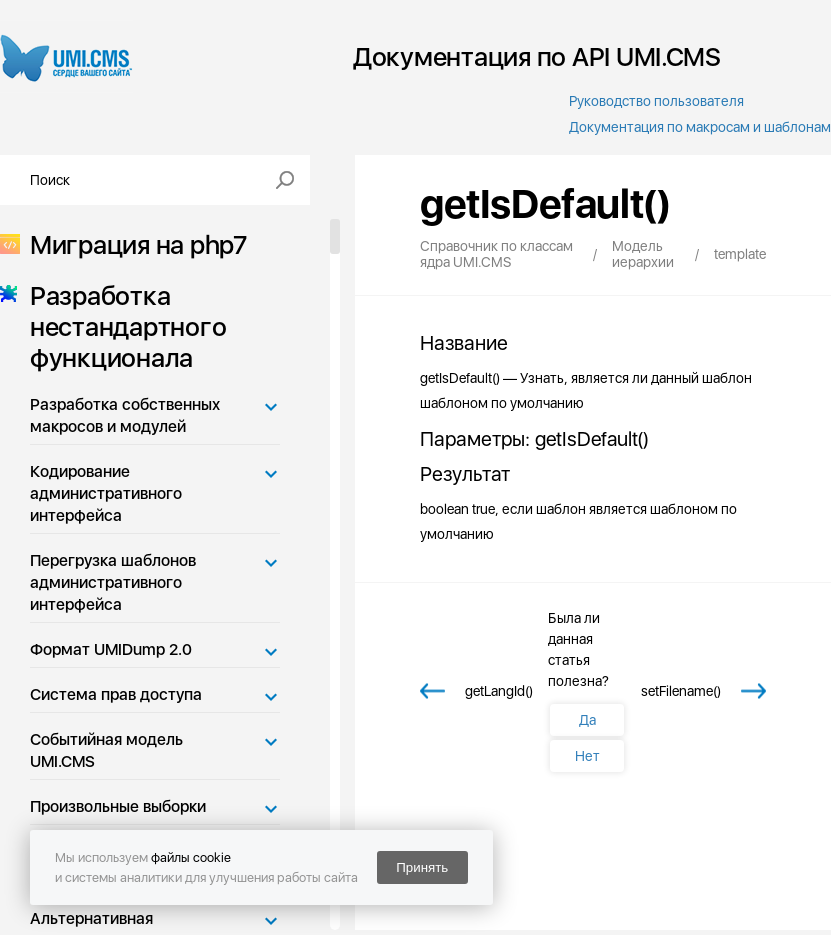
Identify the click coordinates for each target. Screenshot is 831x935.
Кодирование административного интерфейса (106, 493)
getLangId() (499, 691)
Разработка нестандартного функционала (122, 326)
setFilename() (681, 691)
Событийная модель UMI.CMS (106, 750)
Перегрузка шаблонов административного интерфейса (113, 582)
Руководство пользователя (656, 101)
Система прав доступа (116, 694)
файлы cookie (191, 857)
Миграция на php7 (132, 244)
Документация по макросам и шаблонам (700, 127)
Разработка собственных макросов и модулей (125, 415)
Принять (422, 867)
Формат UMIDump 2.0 (111, 649)
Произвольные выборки (118, 806)
